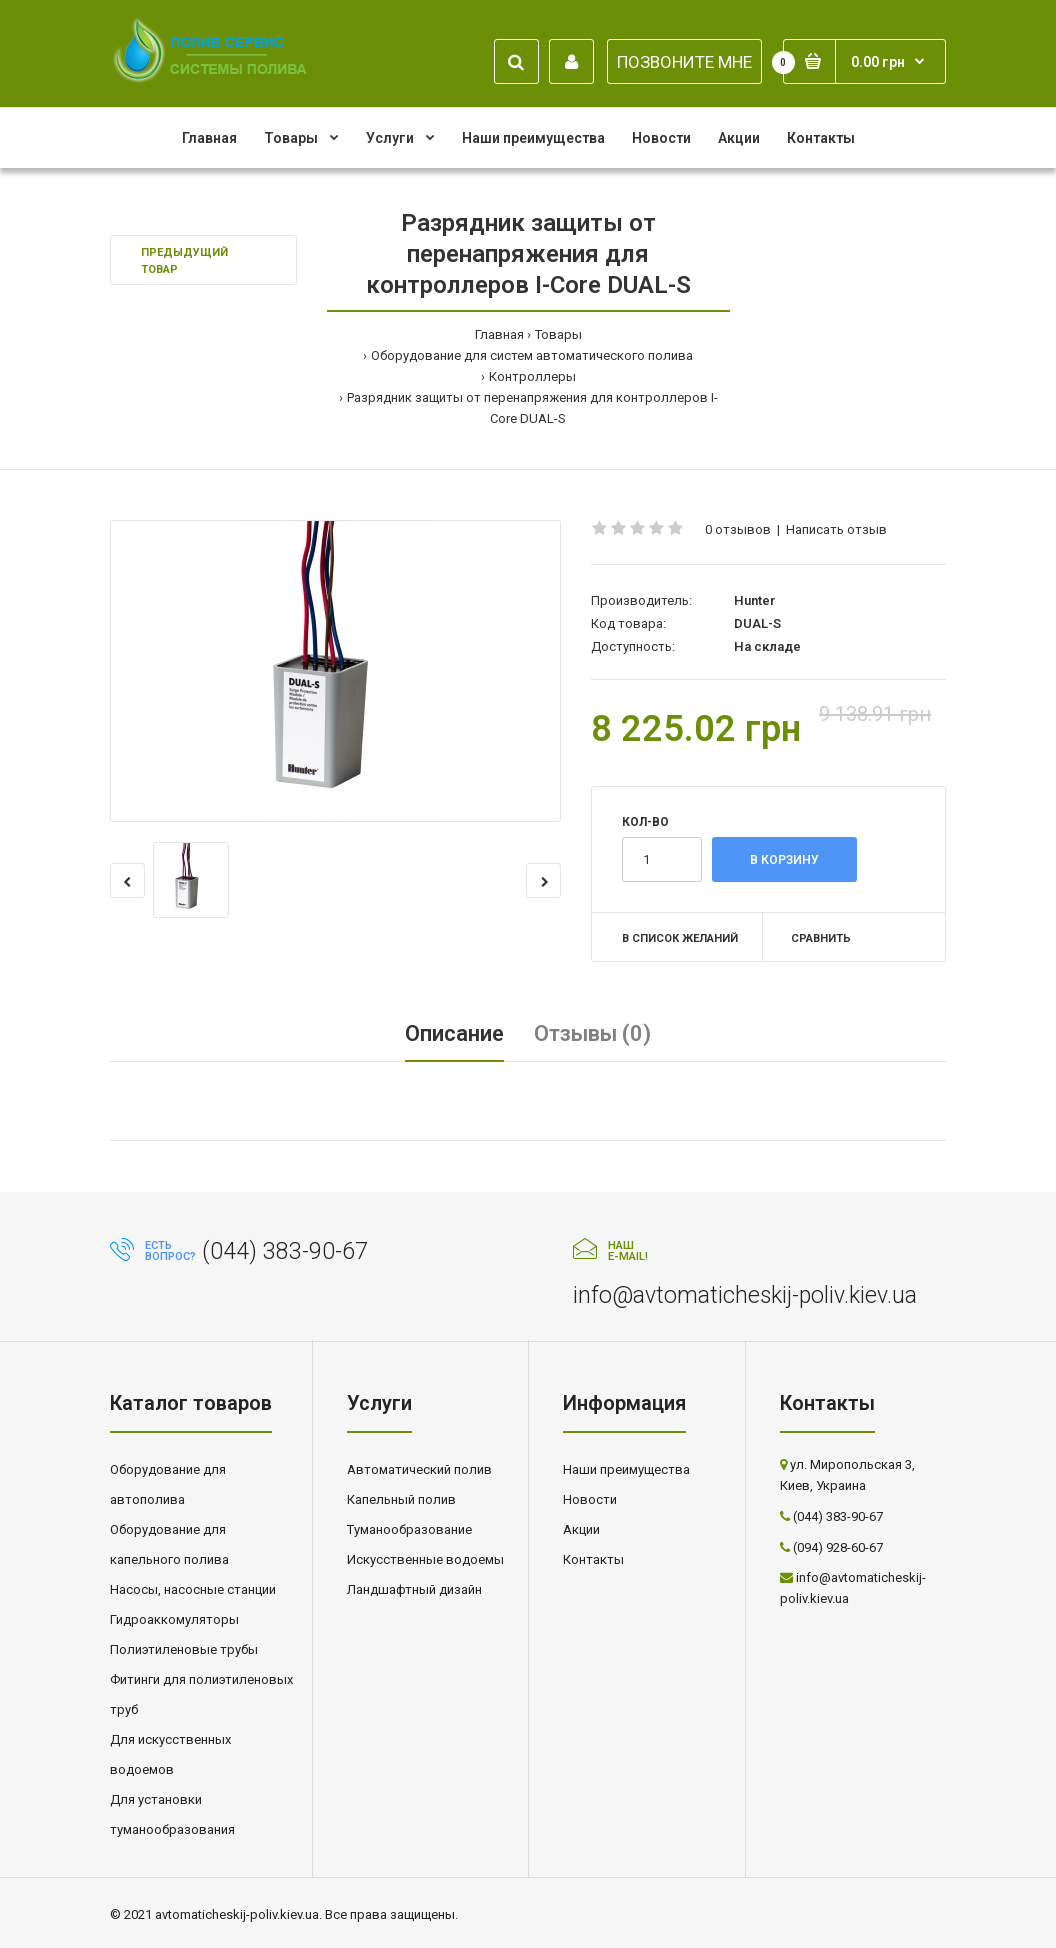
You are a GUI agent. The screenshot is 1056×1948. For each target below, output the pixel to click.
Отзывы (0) (592, 1033)
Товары (558, 334)
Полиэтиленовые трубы (184, 1649)
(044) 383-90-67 (285, 1251)
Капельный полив (401, 1499)
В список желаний (680, 938)
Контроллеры (532, 376)
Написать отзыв (836, 529)
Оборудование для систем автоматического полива (532, 355)
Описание (454, 1033)
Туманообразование (409, 1529)
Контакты (593, 1559)
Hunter (755, 600)
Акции (581, 1529)
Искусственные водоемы (425, 1559)
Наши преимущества (626, 1469)
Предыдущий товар (184, 261)
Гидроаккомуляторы (174, 1619)
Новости (590, 1499)
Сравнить (821, 938)
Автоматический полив (419, 1469)
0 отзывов (738, 529)
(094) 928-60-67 (838, 1547)
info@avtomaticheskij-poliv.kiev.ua (745, 1295)
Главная (499, 334)
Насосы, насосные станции (193, 1589)
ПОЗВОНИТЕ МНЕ (684, 62)
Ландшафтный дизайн (414, 1589)
